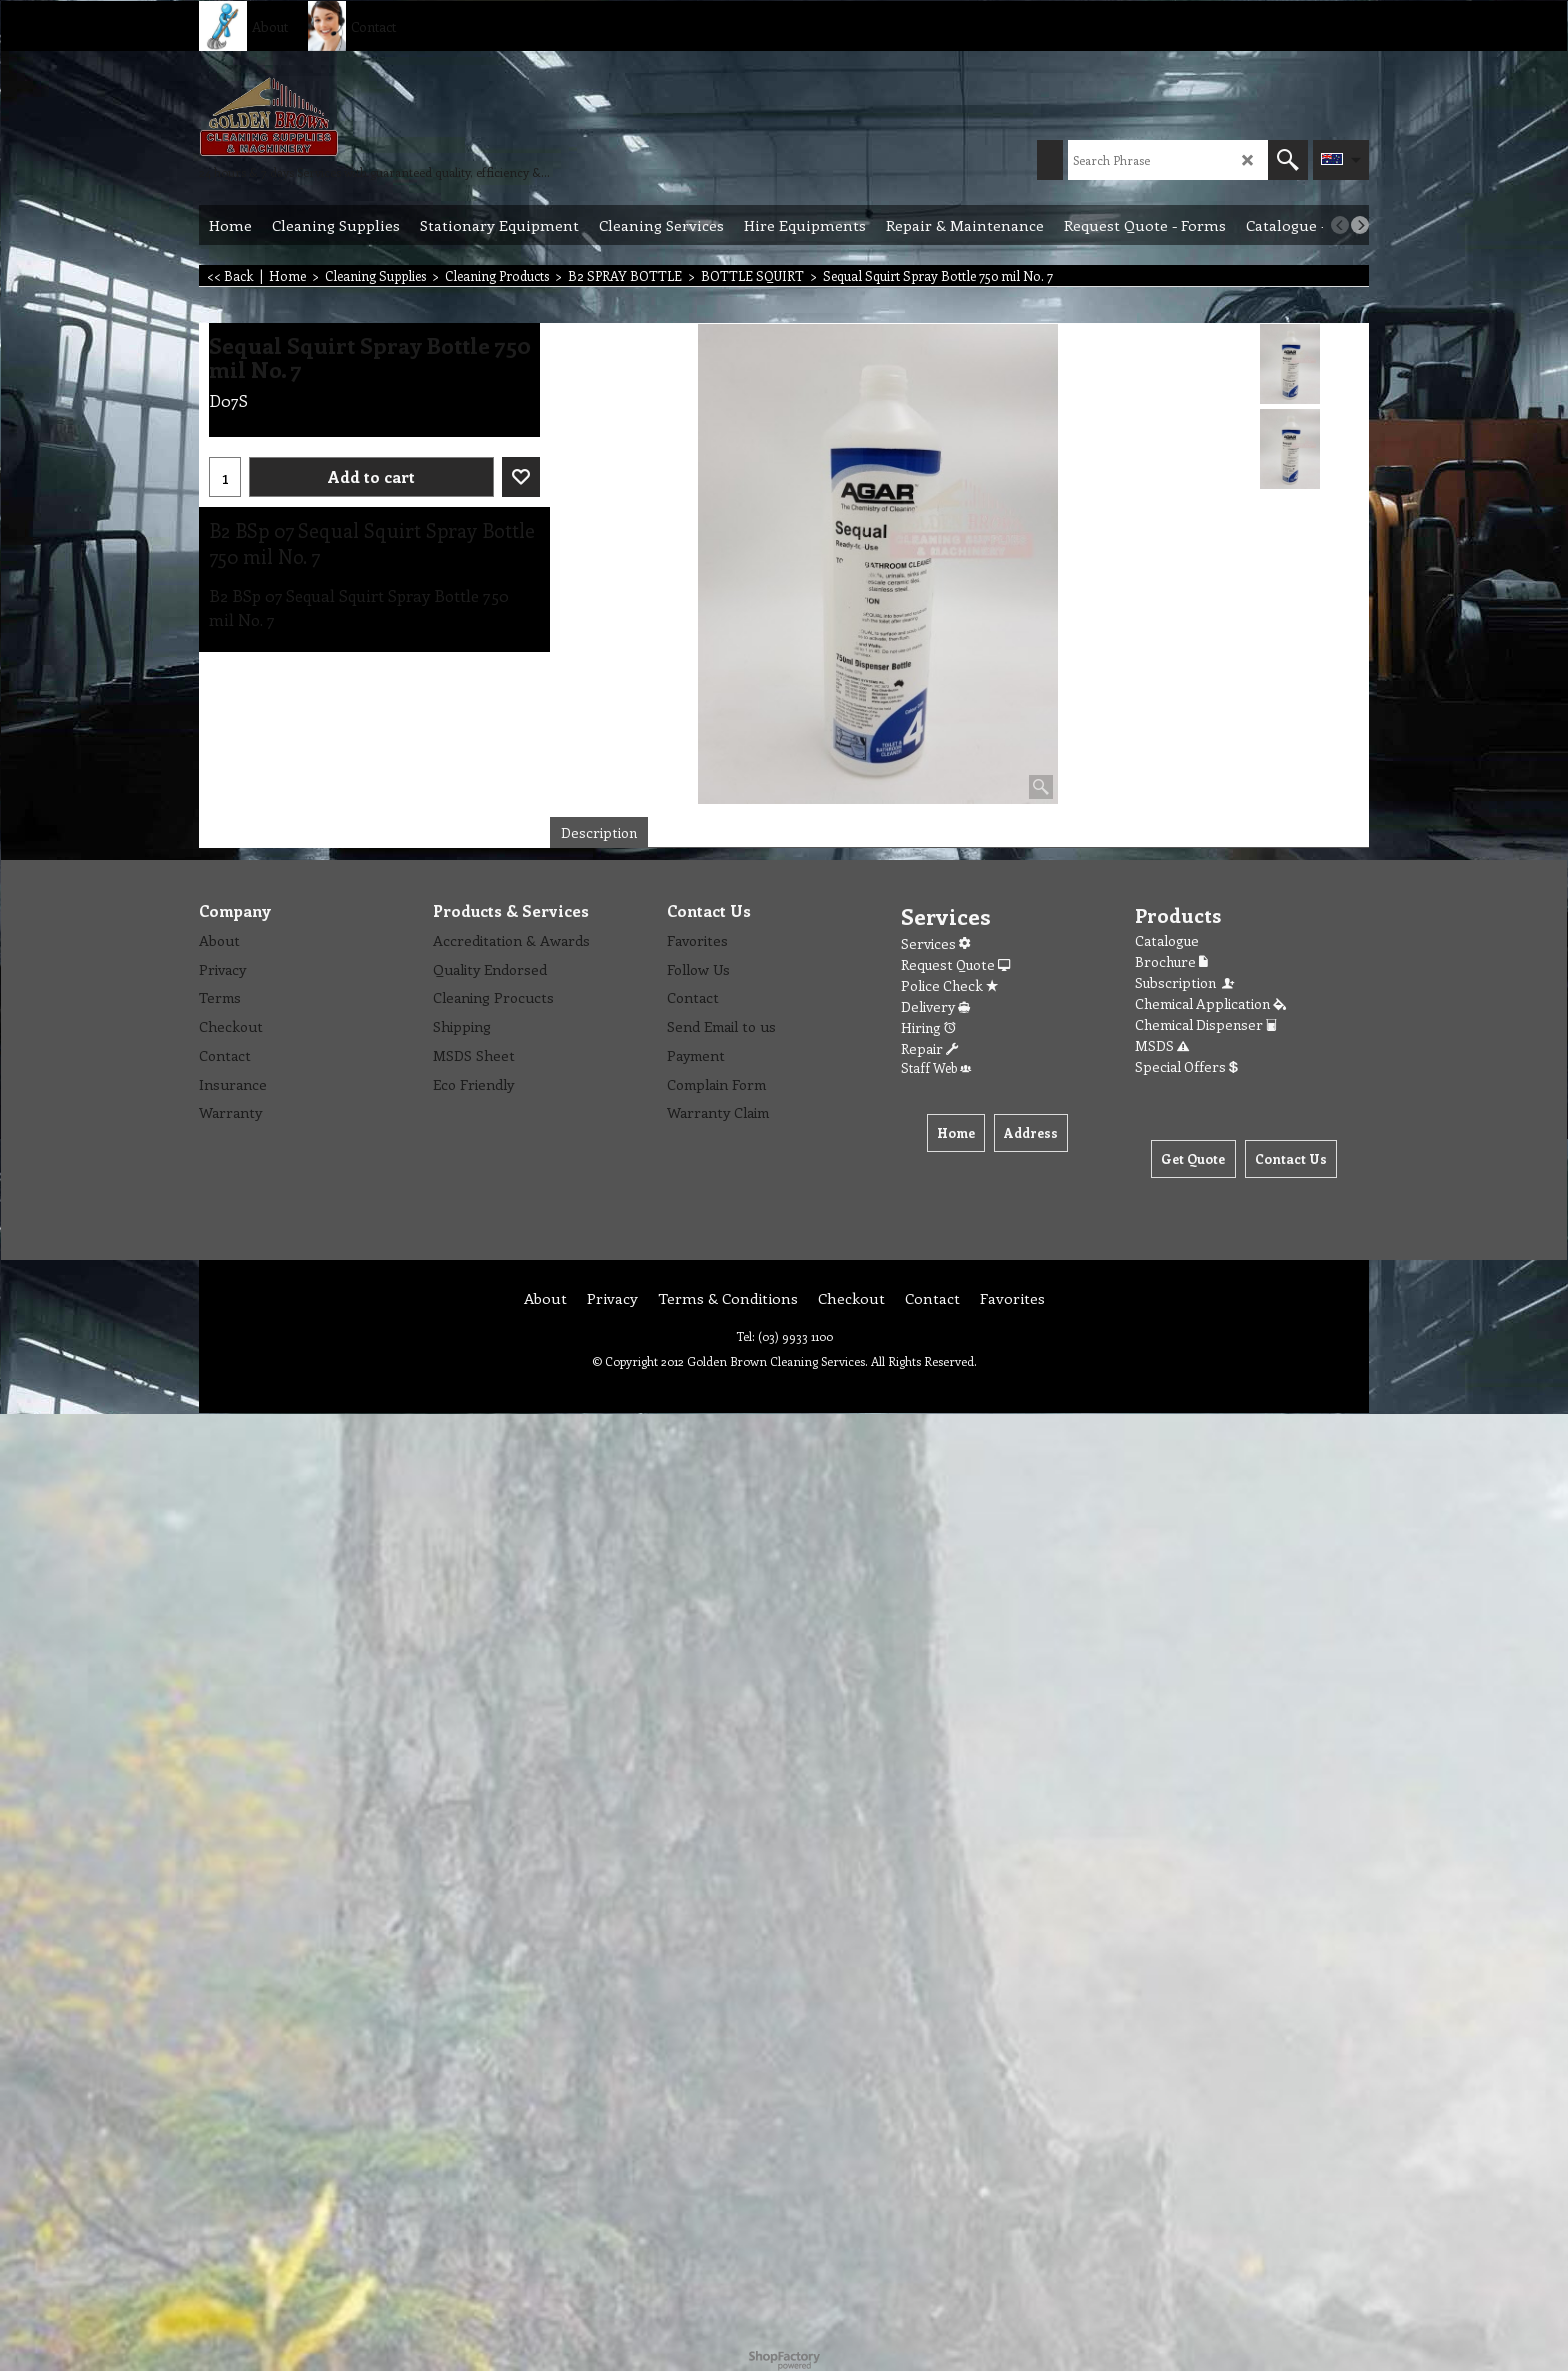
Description (599, 832)
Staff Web (936, 1067)
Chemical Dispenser (1206, 1024)
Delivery (935, 1006)
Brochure (1171, 961)
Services (935, 943)
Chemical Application (1210, 1003)
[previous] (1340, 225)
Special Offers (1186, 1066)
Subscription (1186, 982)
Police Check (949, 985)
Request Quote (955, 964)
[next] (1360, 225)
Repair (929, 1048)
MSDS (1162, 1045)
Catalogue (1167, 940)
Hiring (928, 1027)
